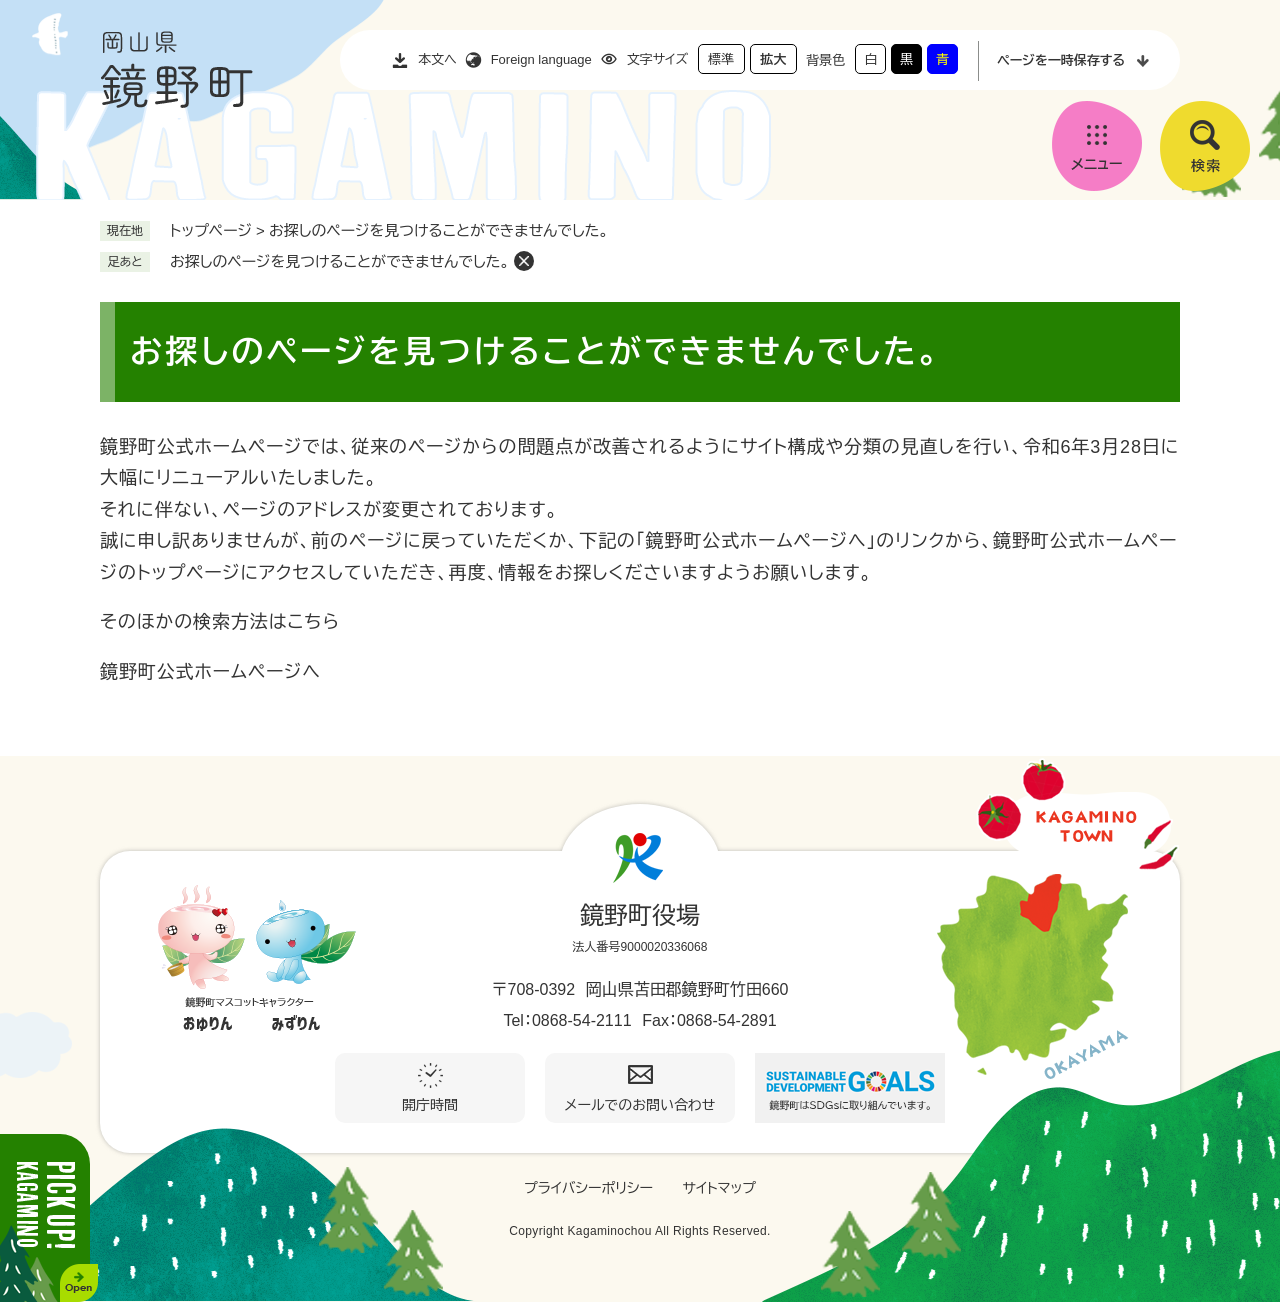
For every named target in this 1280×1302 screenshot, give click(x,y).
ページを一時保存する (1061, 60)
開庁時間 (430, 1105)
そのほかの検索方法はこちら (220, 622)
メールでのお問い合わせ (640, 1105)
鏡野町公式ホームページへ (210, 672)
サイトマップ (719, 1188)
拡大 (773, 59)
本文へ (437, 59)
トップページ (211, 230)
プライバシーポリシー (588, 1188)
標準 (721, 59)
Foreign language (541, 59)
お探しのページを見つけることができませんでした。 (339, 261)
